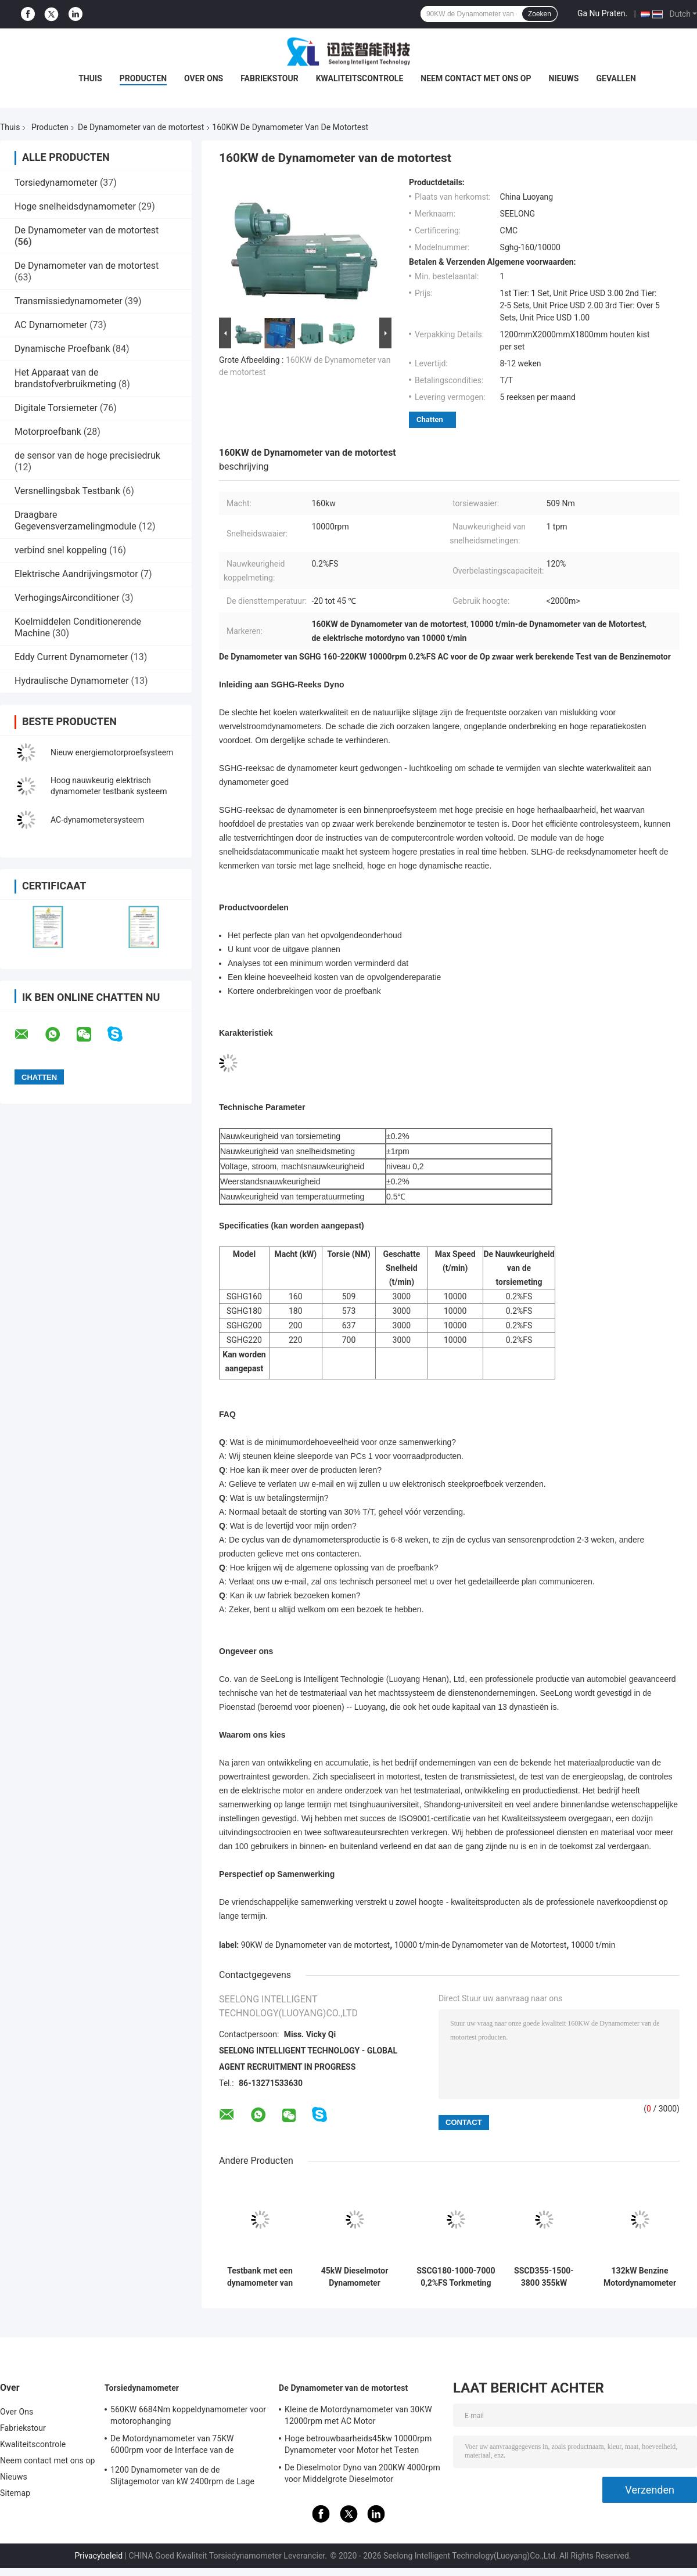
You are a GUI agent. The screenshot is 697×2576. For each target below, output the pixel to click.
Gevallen (615, 78)
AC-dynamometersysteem (97, 819)
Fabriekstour (269, 78)
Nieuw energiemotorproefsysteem (112, 752)
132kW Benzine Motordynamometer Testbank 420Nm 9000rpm (639, 2277)
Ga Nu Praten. (602, 13)
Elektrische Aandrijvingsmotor (76, 573)
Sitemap (15, 2493)
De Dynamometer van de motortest (141, 127)
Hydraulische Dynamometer (72, 680)
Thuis (90, 78)
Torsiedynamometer (56, 182)
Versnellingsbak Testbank (67, 490)
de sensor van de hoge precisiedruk (87, 455)
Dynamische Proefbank (62, 348)
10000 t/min (593, 1945)
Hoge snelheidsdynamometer (75, 206)
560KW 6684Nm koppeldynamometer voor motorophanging (188, 2415)
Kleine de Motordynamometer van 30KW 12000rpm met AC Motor (358, 2415)
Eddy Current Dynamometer (71, 656)
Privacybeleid (98, 2555)
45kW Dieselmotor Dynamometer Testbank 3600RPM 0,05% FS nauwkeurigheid (355, 2277)
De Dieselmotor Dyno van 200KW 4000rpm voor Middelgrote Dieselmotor (362, 2473)
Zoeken (539, 14)
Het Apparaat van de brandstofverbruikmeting (65, 378)
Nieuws (564, 78)
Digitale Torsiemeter (56, 407)
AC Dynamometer (51, 324)
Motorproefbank (48, 431)
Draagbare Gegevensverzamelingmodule (75, 520)
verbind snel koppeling (61, 550)
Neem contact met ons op (476, 78)
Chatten (429, 419)
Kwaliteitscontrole (360, 78)
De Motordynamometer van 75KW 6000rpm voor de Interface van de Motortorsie (172, 2446)
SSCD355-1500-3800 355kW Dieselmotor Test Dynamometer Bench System (544, 2277)
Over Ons (203, 78)
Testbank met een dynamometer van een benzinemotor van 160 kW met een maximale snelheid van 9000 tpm (260, 2277)
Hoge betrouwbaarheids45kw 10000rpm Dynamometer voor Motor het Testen (358, 2444)
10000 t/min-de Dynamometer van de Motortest (480, 1945)
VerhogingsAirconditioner (67, 597)
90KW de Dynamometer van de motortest (315, 1945)
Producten (143, 78)
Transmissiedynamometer (69, 301)
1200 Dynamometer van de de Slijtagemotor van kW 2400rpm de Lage (182, 2475)
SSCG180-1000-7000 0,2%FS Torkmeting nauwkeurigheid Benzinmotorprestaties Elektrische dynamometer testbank (456, 2277)
